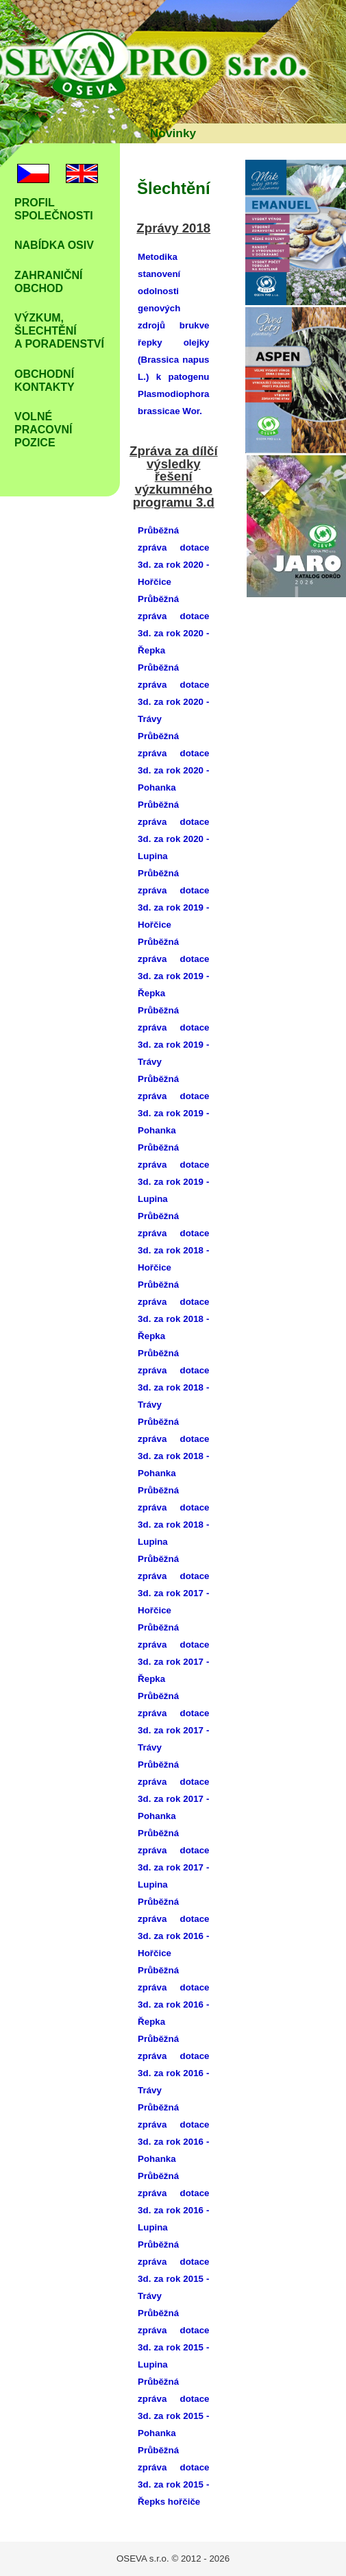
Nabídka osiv (54, 245)
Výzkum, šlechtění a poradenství (59, 331)
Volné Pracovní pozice (43, 429)
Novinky (173, 133)
